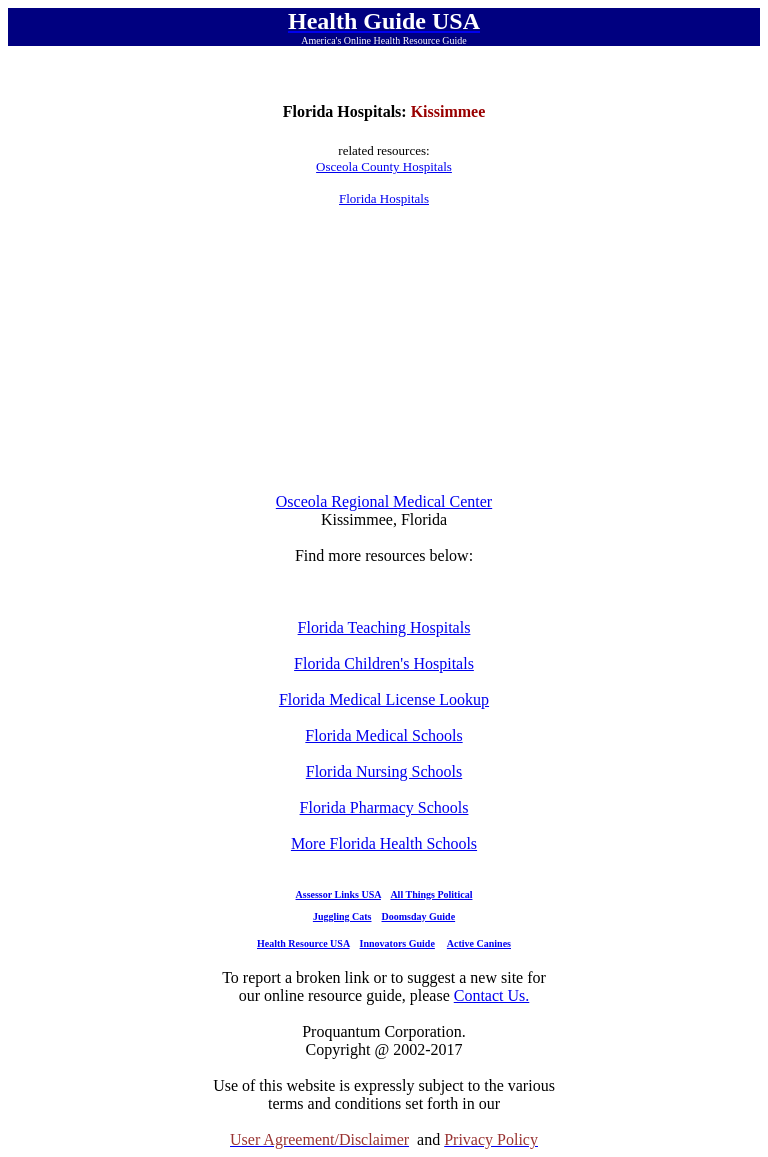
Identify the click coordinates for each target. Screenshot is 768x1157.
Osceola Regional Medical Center (384, 501)
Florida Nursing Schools (384, 771)
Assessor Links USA (338, 894)
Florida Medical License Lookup (384, 699)
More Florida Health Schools (384, 843)
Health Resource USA (303, 943)
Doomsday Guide (419, 916)
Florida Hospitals (384, 198)
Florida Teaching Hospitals (384, 627)
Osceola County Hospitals (384, 166)
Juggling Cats (342, 916)
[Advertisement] (384, 350)
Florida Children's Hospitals (384, 663)
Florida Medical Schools (383, 735)
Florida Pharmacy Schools (384, 807)
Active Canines (479, 943)
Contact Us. (492, 995)
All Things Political (431, 894)
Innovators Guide (397, 943)
